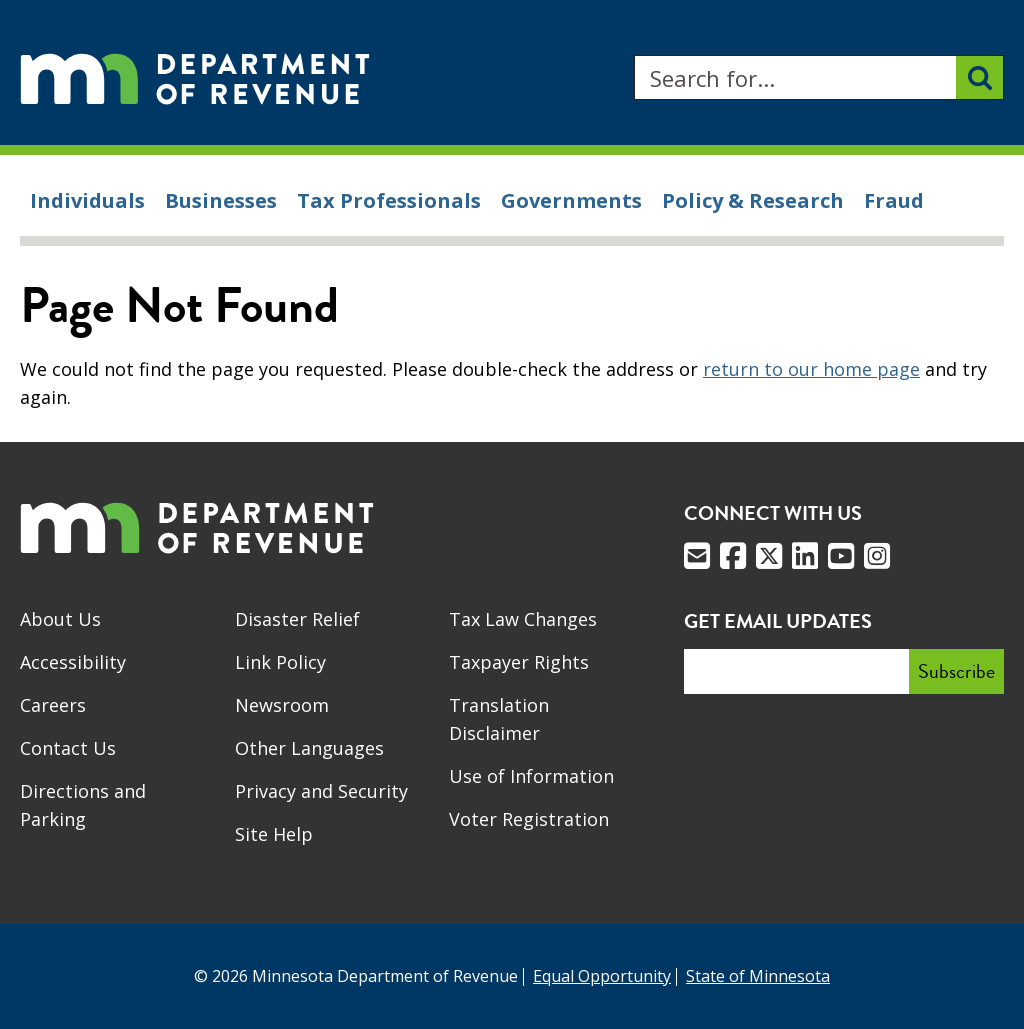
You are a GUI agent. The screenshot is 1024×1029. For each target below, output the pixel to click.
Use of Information (531, 776)
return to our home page (811, 369)
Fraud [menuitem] (894, 200)
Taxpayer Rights (519, 662)
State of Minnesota (758, 976)
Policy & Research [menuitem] (753, 200)
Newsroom (282, 705)
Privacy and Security (321, 791)
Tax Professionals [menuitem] (389, 200)
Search (633, 55)
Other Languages (309, 748)
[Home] (195, 77)
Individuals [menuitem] (87, 200)
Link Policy (280, 662)
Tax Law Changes (523, 619)
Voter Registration (529, 819)
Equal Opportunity (602, 976)
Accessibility (73, 662)
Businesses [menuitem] (221, 200)
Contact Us (68, 748)
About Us (60, 619)
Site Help (274, 834)
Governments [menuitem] (571, 200)
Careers (53, 705)
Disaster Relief (297, 619)
